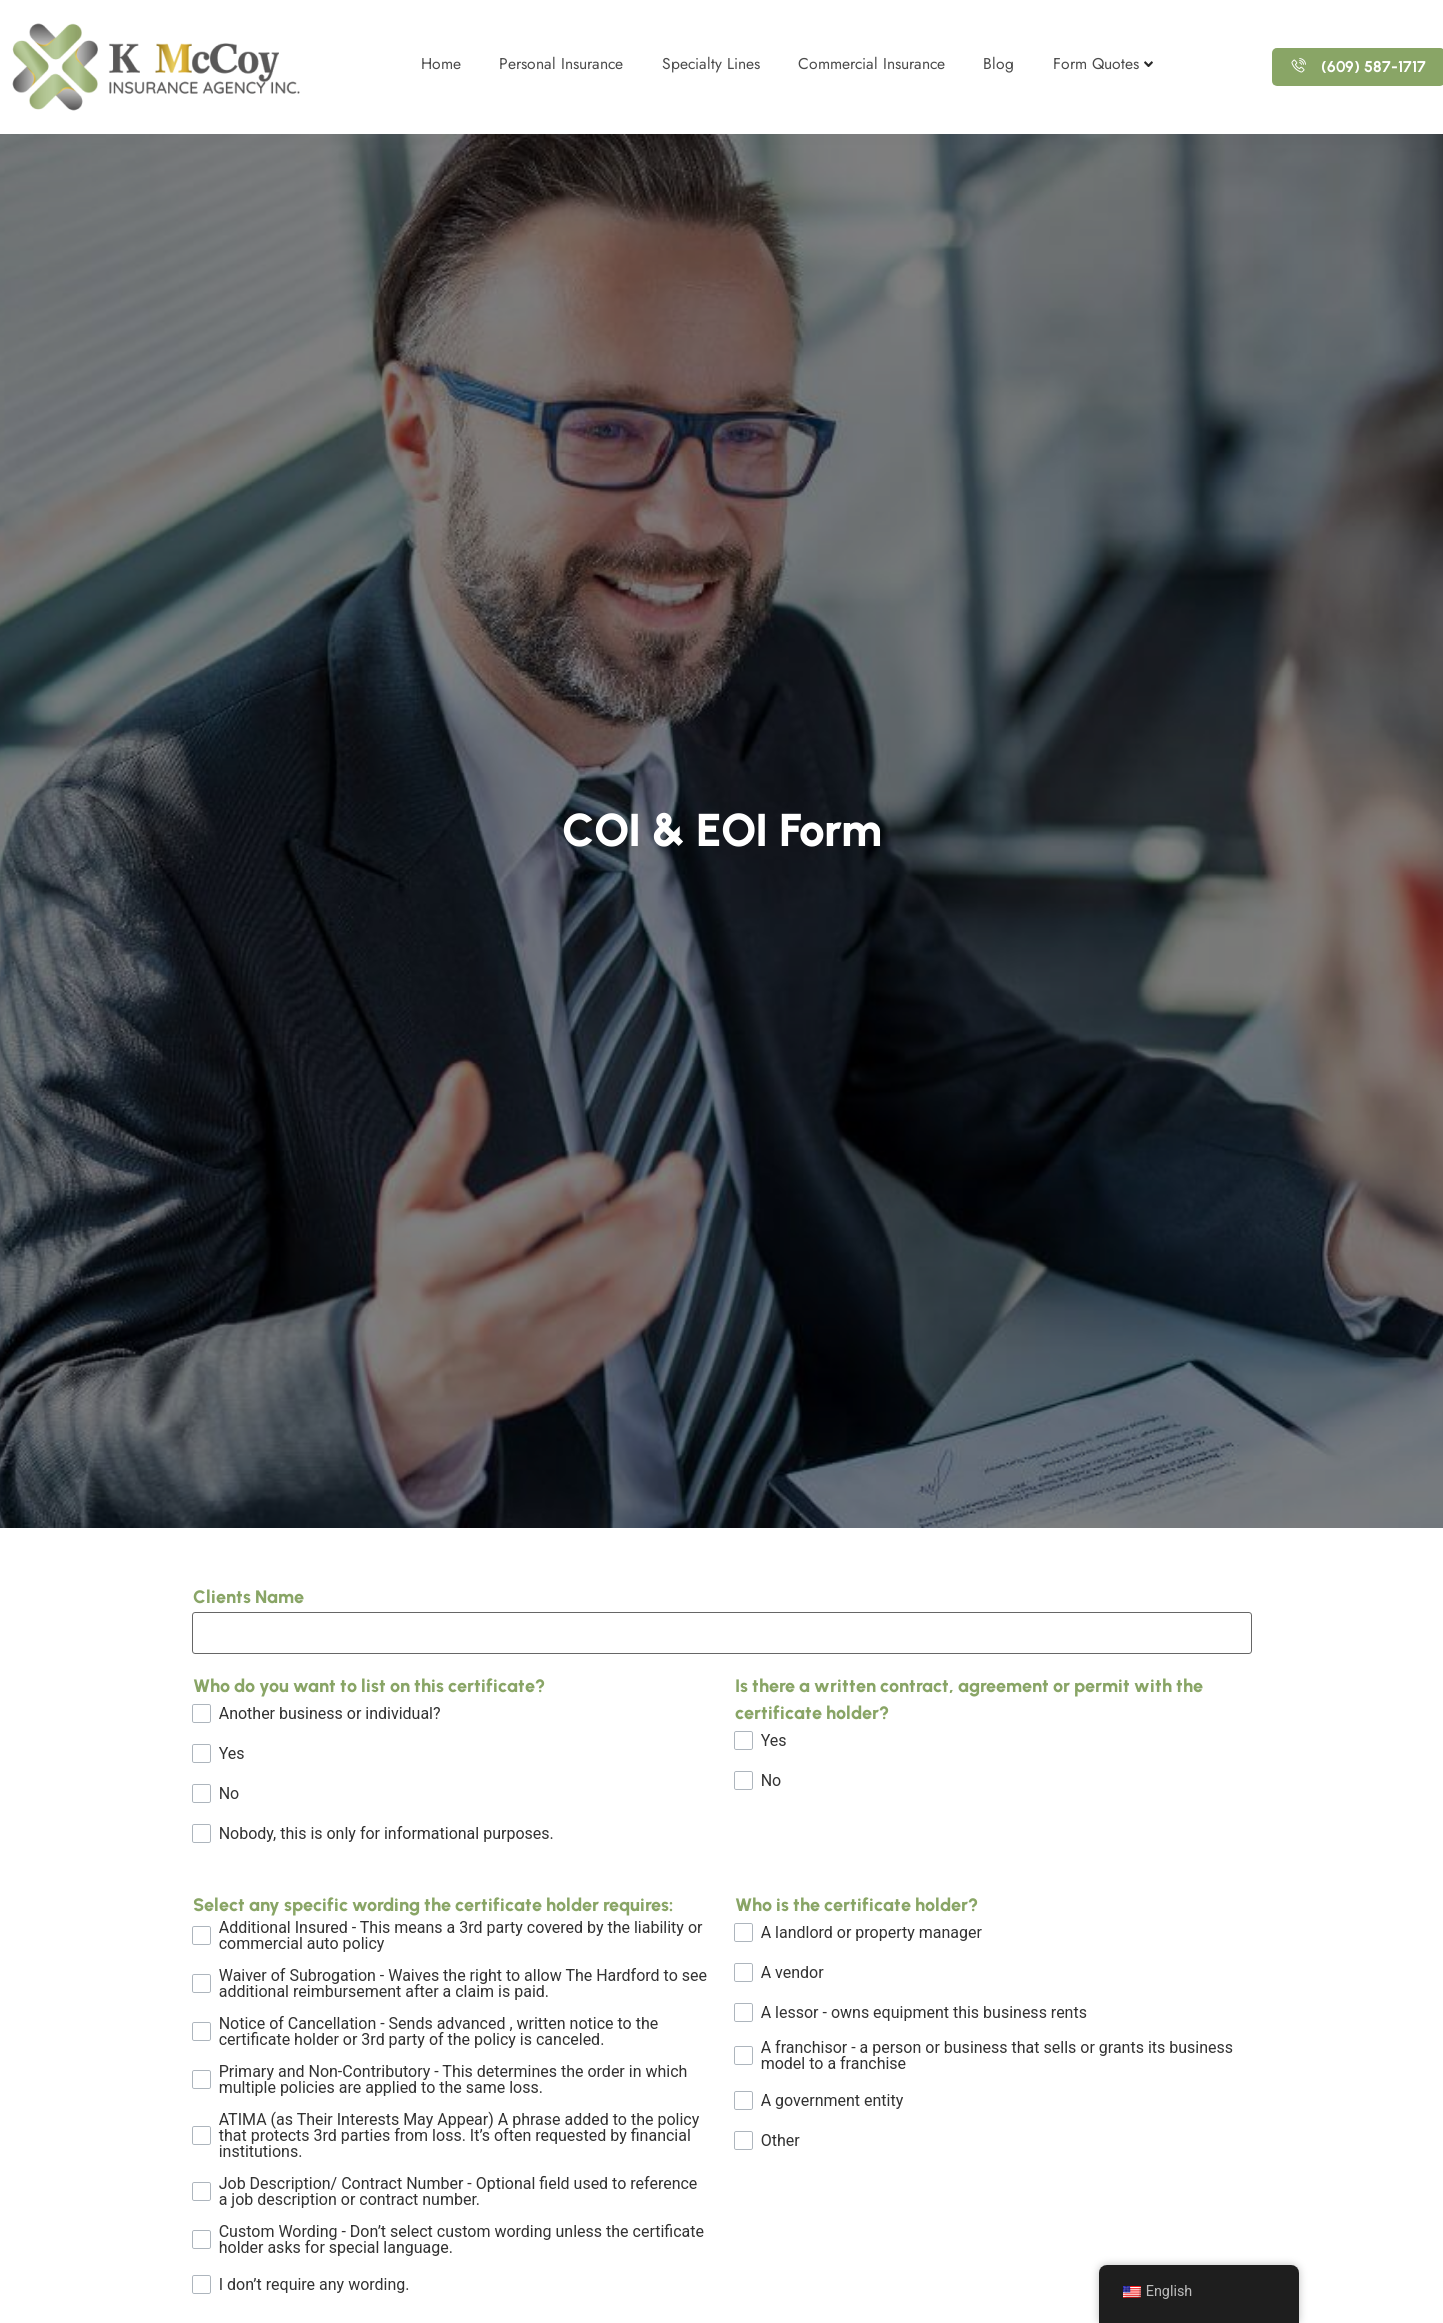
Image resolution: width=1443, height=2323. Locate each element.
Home (432, 63)
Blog (1000, 63)
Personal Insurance (554, 63)
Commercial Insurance (870, 63)
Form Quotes (1106, 63)
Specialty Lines (706, 63)
